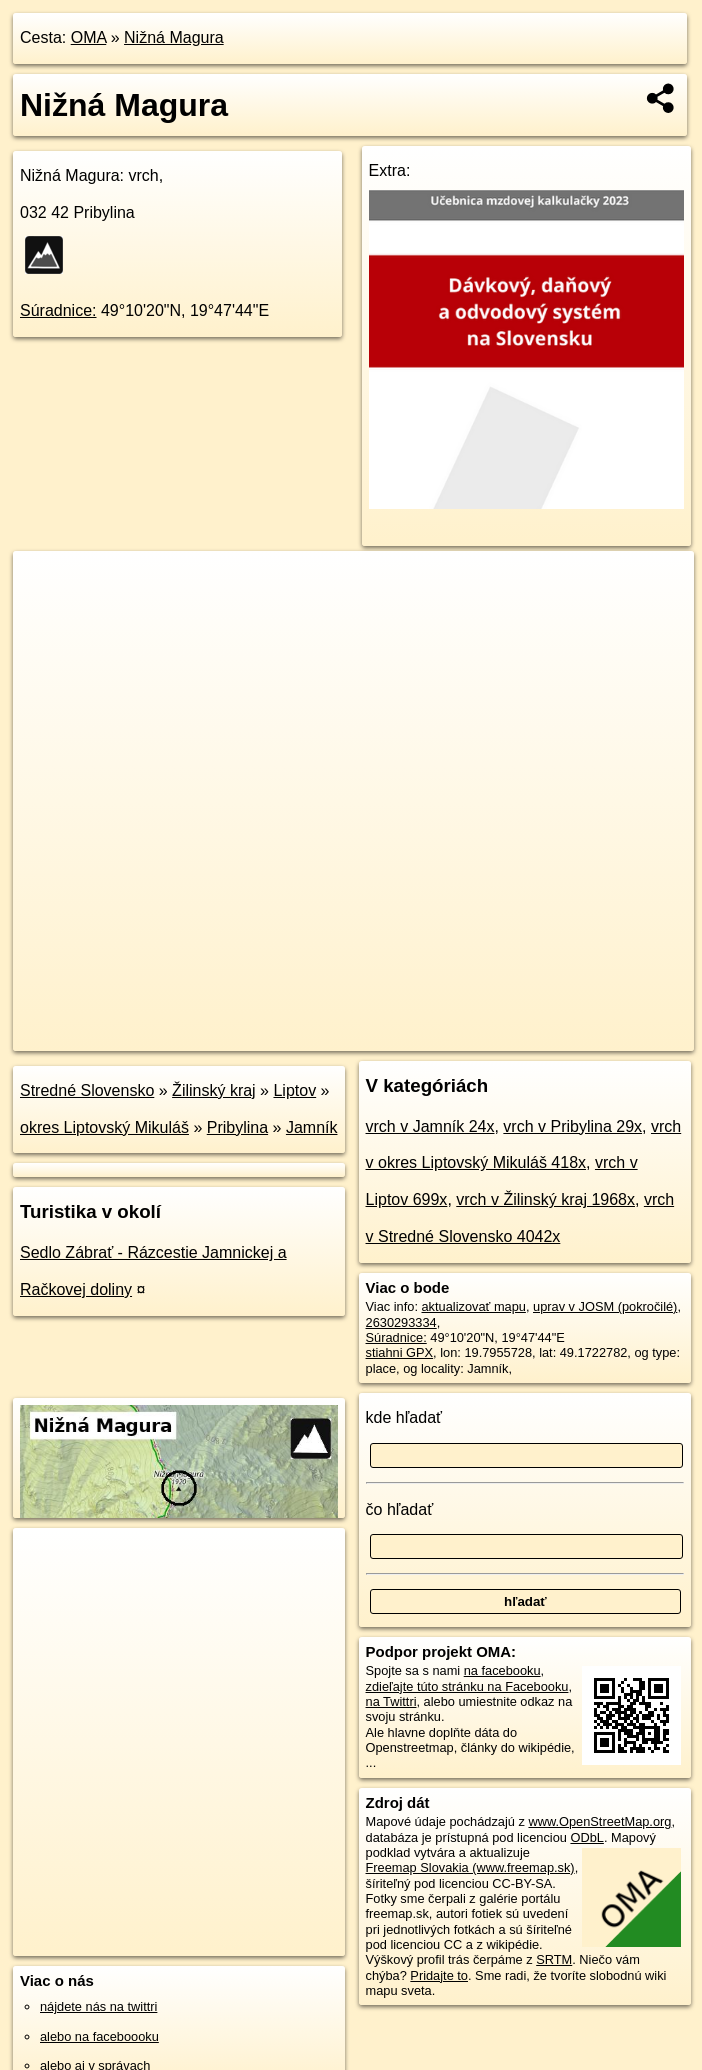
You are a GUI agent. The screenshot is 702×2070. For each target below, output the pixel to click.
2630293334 (401, 1322)
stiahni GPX (400, 1352)
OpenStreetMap (349, 1035)
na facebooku (502, 1670)
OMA (89, 37)
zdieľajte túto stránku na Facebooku (467, 1686)
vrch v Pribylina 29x (572, 1126)
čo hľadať (400, 1509)
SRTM (554, 1959)
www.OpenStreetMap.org (599, 1821)
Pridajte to (439, 1975)
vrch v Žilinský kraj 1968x (545, 1199)
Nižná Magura (174, 37)
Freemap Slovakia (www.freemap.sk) (470, 1867)
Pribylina (237, 1127)
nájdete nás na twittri (98, 2006)
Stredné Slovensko (87, 1090)
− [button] (47, 616)
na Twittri (391, 1701)
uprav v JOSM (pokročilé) (605, 1306)
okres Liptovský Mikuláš (104, 1127)
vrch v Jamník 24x (430, 1126)
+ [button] (47, 585)
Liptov (294, 1090)
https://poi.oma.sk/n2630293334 (604, 1035)
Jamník (312, 1127)
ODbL (586, 1837)
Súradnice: (58, 310)
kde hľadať (404, 1417)
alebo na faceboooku (99, 2036)
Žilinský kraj (214, 1090)
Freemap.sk (452, 1035)
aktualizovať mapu (474, 1306)
